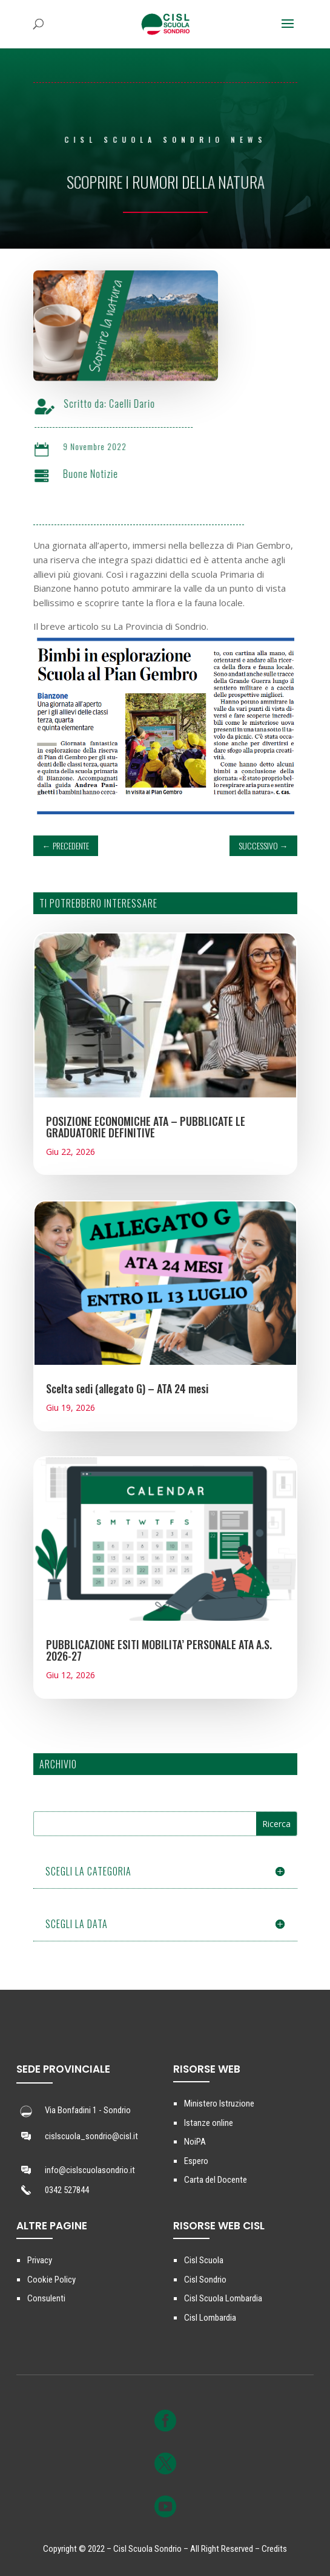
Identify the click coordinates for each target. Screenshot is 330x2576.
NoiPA (195, 2141)
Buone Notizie (98, 473)
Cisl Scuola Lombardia (223, 2298)
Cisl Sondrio (205, 2279)
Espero (196, 2161)
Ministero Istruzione (219, 2103)
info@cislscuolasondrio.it (90, 2170)
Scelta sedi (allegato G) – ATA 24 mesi (127, 1388)
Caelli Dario (140, 403)
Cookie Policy (51, 2279)
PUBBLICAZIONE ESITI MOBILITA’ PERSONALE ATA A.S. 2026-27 (159, 1650)
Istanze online (208, 2122)
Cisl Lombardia (210, 2317)
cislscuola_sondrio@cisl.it (91, 2136)
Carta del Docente (215, 2179)
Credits (274, 2548)
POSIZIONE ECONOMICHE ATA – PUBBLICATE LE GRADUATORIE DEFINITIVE (145, 1126)
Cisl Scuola (203, 2260)
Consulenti (46, 2298)
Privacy (39, 2260)
